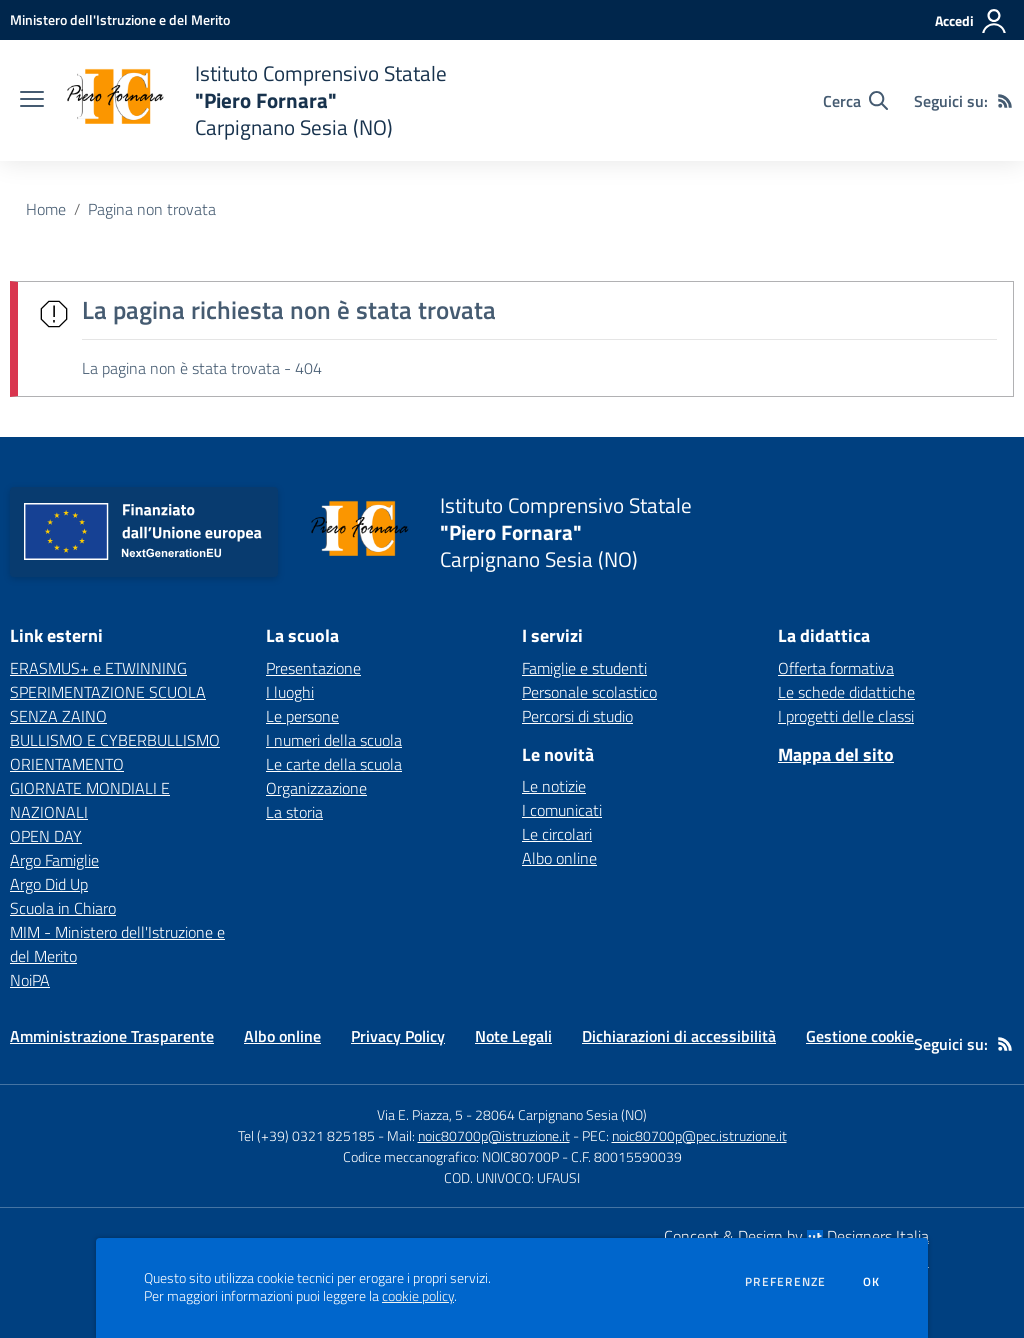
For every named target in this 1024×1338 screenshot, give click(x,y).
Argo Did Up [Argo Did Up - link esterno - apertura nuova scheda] (49, 884)
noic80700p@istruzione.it (494, 1135)
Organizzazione (316, 788)
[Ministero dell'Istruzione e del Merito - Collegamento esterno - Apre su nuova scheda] (120, 19)
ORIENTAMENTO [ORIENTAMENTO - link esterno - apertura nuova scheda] (67, 764)
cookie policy (418, 1296)
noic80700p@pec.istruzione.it (699, 1135)
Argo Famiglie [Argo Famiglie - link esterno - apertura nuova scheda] (54, 860)
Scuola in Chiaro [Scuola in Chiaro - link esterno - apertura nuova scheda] (63, 908)
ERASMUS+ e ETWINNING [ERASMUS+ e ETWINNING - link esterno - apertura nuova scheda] (98, 668)
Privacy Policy (398, 1036)
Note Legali (513, 1036)
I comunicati (562, 810)
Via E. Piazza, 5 (420, 1114)
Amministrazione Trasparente (112, 1036)
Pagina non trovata (152, 209)
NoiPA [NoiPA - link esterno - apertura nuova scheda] (30, 980)
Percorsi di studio (577, 716)
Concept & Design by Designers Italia (796, 1236)
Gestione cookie (860, 1036)
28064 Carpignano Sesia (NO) (561, 1114)
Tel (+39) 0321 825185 (306, 1135)
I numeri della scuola (334, 740)
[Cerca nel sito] (855, 101)
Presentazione (313, 668)
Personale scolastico (589, 692)
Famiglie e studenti (584, 668)
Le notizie (554, 786)
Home (46, 209)
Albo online (559, 858)
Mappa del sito (836, 754)
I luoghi (290, 692)
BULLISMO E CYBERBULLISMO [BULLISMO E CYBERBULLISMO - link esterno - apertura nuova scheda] (115, 740)
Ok (872, 1282)
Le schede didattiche (846, 692)
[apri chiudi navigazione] (32, 101)
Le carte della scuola (334, 764)
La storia (294, 812)
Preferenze (785, 1282)
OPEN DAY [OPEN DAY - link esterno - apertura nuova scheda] (46, 836)
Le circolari (557, 834)
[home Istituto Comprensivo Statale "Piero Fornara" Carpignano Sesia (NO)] (255, 100)
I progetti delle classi (846, 716)
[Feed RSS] (1005, 101)
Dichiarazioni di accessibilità (679, 1036)
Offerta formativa (836, 668)
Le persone (302, 716)
